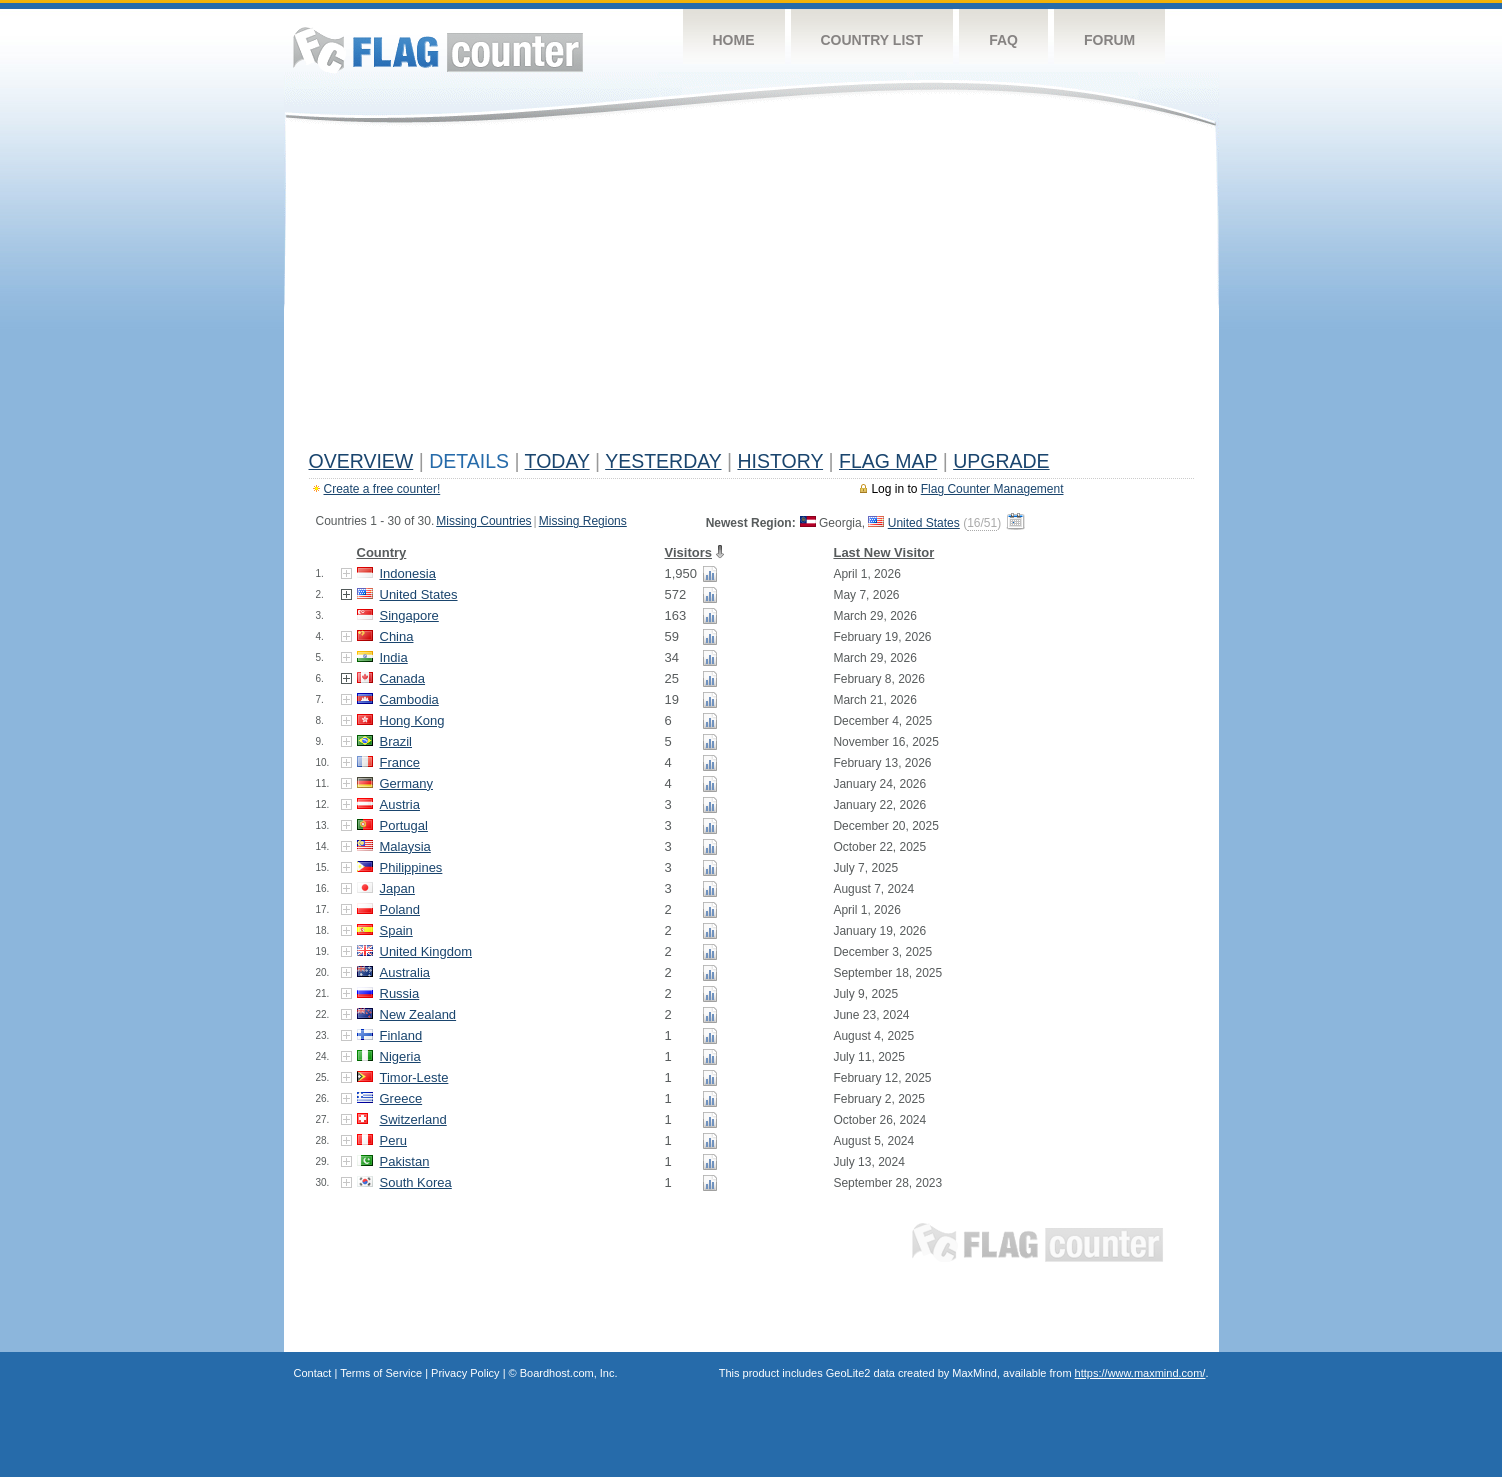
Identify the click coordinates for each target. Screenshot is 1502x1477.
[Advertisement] (751, 292)
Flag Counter (438, 49)
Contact (313, 1373)
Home (734, 40)
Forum (1109, 40)
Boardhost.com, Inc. (569, 1373)
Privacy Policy (465, 1373)
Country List (872, 40)
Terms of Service (381, 1373)
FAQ (1003, 40)
